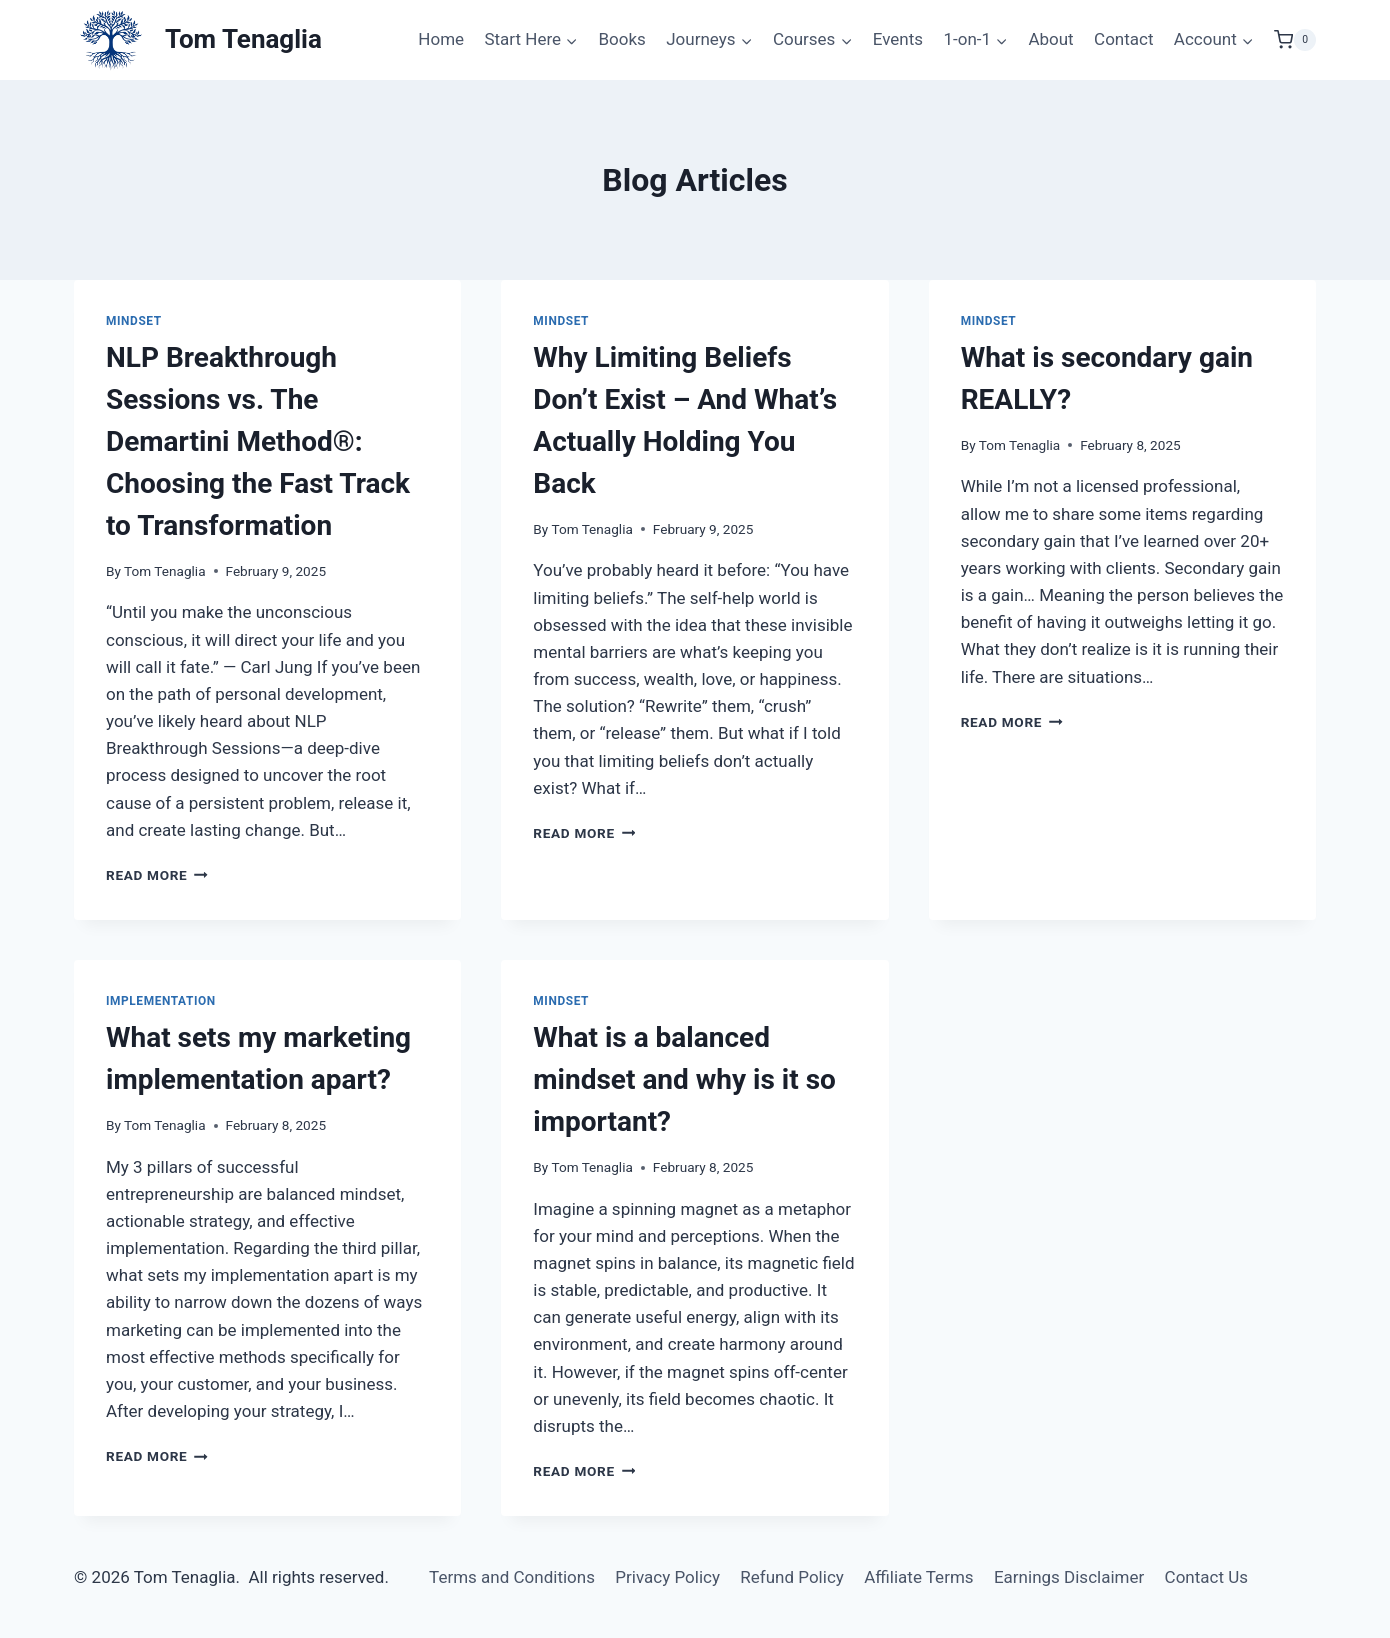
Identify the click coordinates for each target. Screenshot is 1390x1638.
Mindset (134, 321)
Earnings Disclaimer (1069, 1577)
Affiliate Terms (918, 1577)
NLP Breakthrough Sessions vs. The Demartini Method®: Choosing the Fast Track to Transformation (258, 441)
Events (898, 39)
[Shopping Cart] (1295, 40)
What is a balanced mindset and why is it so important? (684, 1079)
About (1050, 39)
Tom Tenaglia (164, 571)
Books (621, 39)
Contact (1123, 39)
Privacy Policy (667, 1577)
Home (441, 39)
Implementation (161, 1001)
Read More (157, 875)
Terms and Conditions (512, 1577)
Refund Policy (792, 1577)
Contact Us (1206, 1577)
